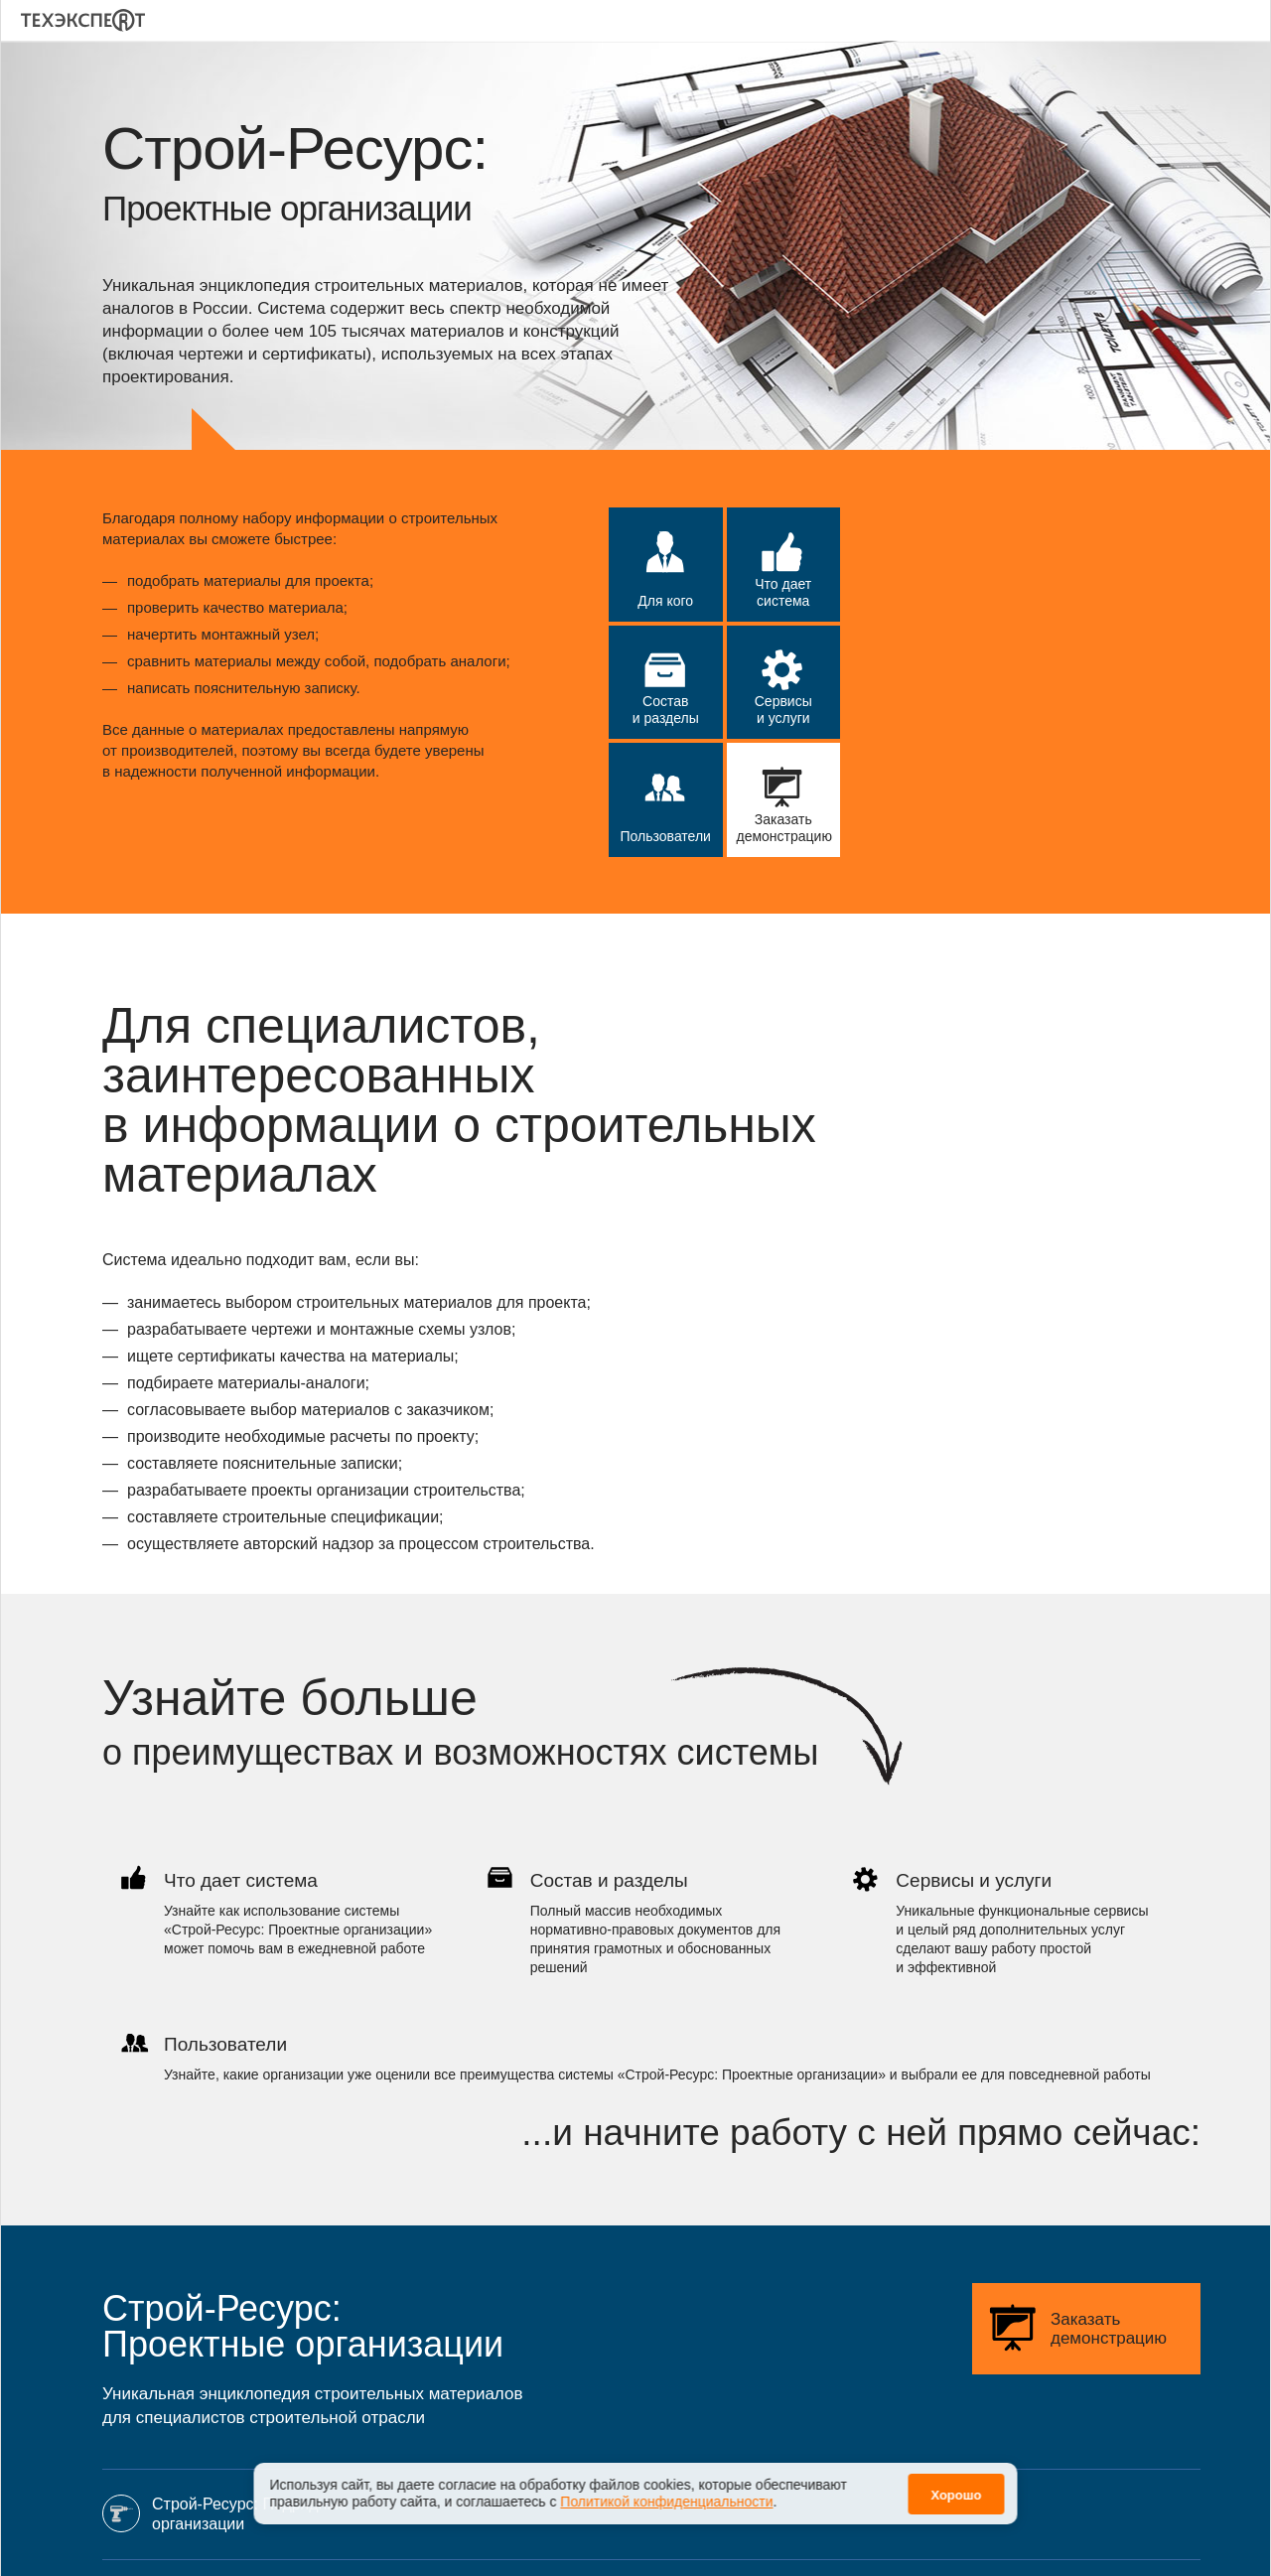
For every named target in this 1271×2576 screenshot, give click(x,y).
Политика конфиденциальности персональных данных (952, 2538)
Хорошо (955, 2495)
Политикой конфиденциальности (666, 2501)
